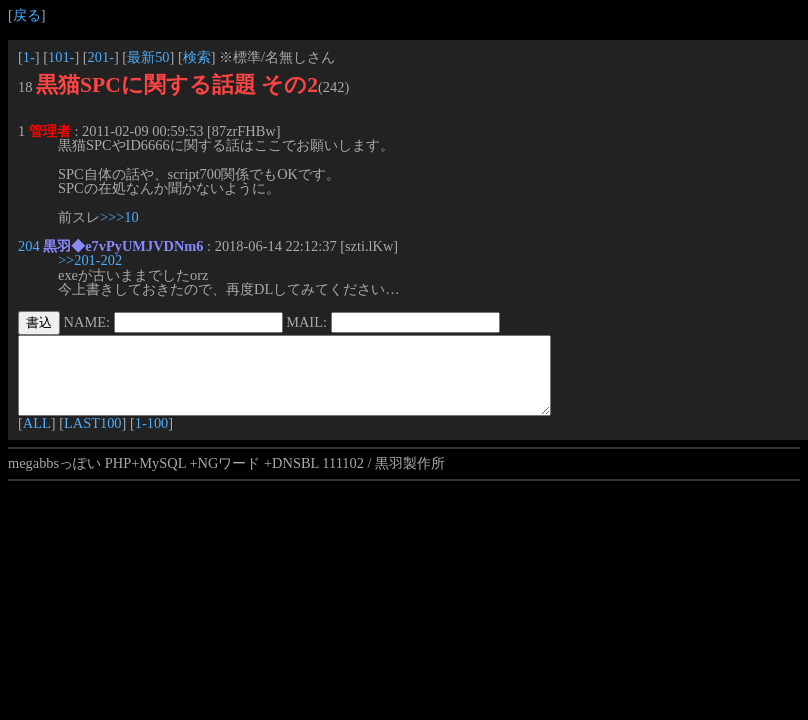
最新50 (148, 57)
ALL (37, 438)
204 (29, 246)
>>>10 (119, 217)
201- (101, 57)
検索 (197, 57)
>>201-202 (90, 260)
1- (29, 57)
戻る (27, 15)
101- (61, 57)
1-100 (152, 438)
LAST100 (93, 438)
